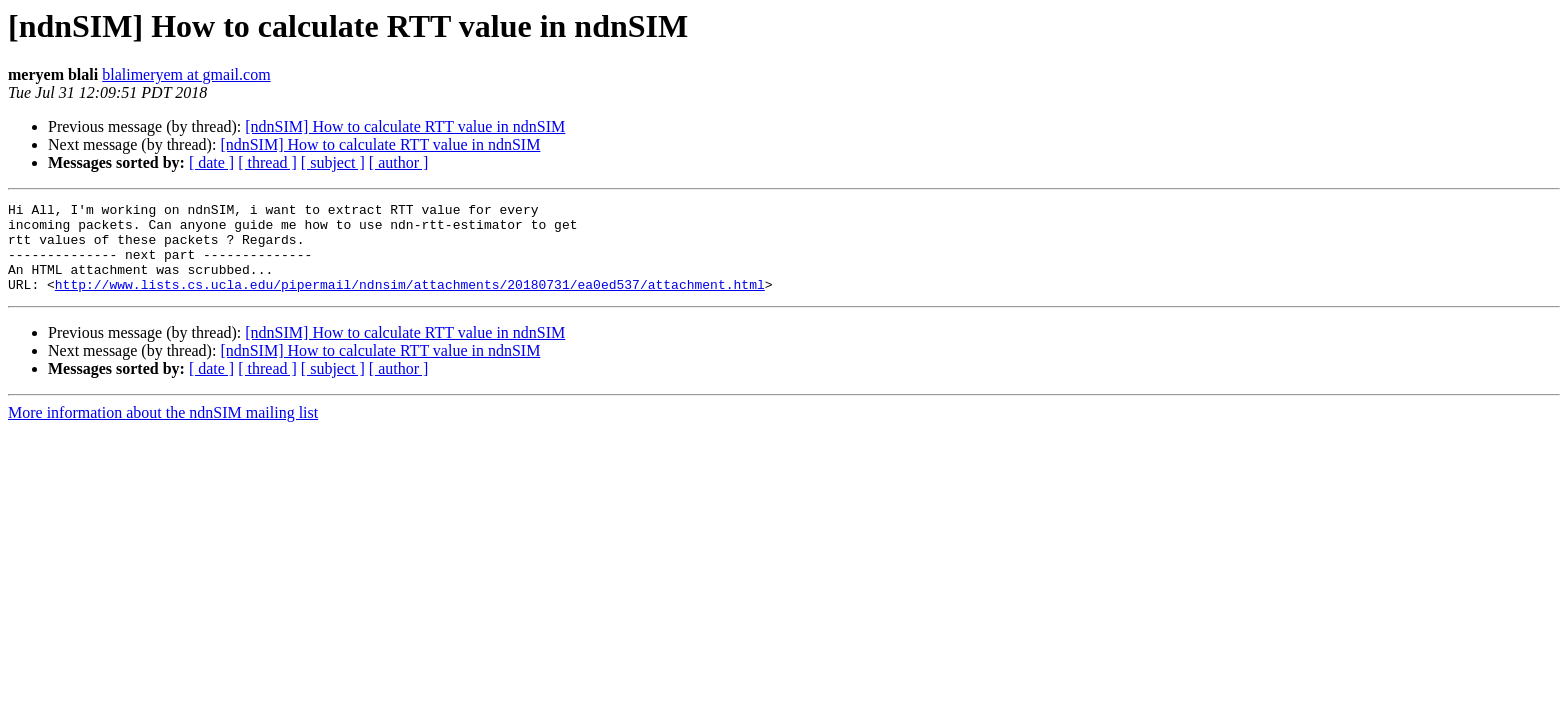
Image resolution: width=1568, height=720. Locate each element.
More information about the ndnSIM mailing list (163, 430)
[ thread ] (267, 162)
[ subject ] (333, 162)
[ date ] (211, 162)
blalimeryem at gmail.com (186, 74)
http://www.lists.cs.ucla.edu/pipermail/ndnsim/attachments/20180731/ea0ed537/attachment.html (410, 302)
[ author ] (399, 162)
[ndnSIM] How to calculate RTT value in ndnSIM (405, 126)
